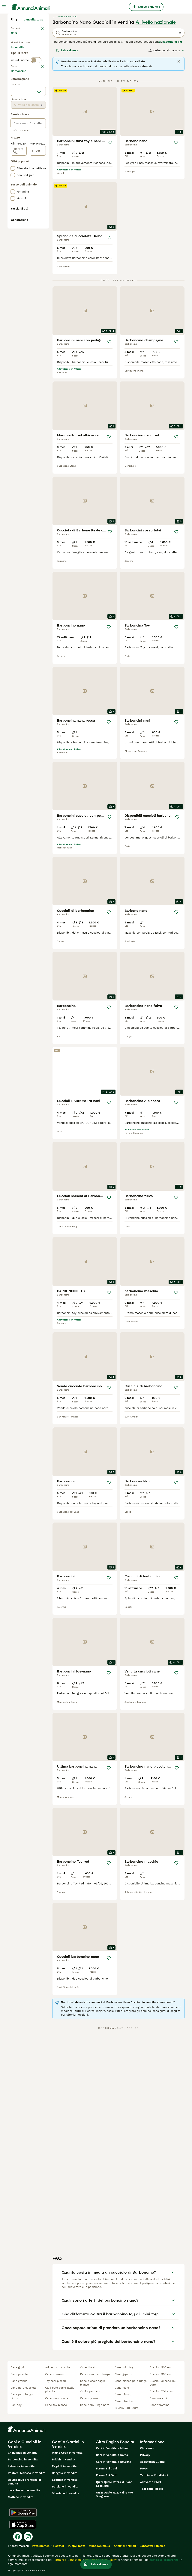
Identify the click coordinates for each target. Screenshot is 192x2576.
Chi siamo (147, 2448)
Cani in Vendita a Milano (112, 2448)
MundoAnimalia (99, 2546)
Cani (15, 37)
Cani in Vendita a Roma (112, 2455)
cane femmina (159, 2405)
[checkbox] (12, 114)
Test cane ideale (151, 2488)
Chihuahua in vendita (22, 2452)
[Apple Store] (23, 2524)
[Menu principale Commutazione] (4, 7)
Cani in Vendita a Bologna (113, 2461)
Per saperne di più (169, 41)
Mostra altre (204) (30, 182)
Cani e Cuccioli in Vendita (24, 2444)
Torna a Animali (22, 28)
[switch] (36, 86)
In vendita (21, 54)
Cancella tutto (33, 19)
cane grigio (18, 2367)
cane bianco (123, 2394)
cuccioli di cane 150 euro (163, 2382)
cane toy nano (90, 2398)
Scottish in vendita (64, 2479)
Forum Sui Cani (106, 2468)
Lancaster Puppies (152, 2546)
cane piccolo (19, 2374)
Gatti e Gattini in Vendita (68, 2444)
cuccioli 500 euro (161, 2367)
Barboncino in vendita (23, 2459)
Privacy (145, 2455)
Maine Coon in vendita (67, 2452)
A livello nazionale (156, 22)
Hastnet (58, 2546)
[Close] (179, 61)
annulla (38, 94)
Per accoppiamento (27, 72)
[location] (28, 203)
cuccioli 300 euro (161, 2374)
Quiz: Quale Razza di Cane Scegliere (114, 2483)
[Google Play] (23, 2512)
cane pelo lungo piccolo (21, 2396)
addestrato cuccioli (58, 2367)
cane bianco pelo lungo (131, 2381)
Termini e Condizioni (154, 2475)
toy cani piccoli (55, 2381)
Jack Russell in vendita (24, 2490)
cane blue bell (125, 2401)
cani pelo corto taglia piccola (59, 2389)
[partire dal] (19, 263)
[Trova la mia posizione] (39, 203)
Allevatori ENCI (150, 2482)
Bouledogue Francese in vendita (24, 2481)
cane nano (122, 2387)
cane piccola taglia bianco (93, 2382)
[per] (38, 263)
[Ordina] (166, 50)
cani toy (16, 2405)
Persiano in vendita (65, 2486)
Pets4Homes (41, 2546)
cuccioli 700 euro (161, 2391)
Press (144, 2468)
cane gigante (123, 2374)
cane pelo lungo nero (94, 2405)
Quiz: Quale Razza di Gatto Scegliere (114, 2494)
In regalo (20, 63)
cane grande (18, 2381)
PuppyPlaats (76, 2546)
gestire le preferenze (164, 2560)
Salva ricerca (67, 50)
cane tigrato (88, 2367)
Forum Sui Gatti (106, 2475)
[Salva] (109, 142)
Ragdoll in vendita (64, 2466)
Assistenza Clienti (152, 2461)
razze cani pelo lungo (95, 2374)
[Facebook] (17, 2536)
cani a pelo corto (91, 2391)
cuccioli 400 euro (127, 2408)
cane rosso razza (56, 2398)
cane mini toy (124, 2367)
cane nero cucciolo (23, 2387)
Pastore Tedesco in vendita (26, 2473)
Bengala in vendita (64, 2473)
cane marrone (54, 2374)
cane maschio (159, 2398)
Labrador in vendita (21, 2466)
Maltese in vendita (20, 2497)
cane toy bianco (56, 2405)
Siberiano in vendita (65, 2493)
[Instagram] (28, 2536)
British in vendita (63, 2459)
